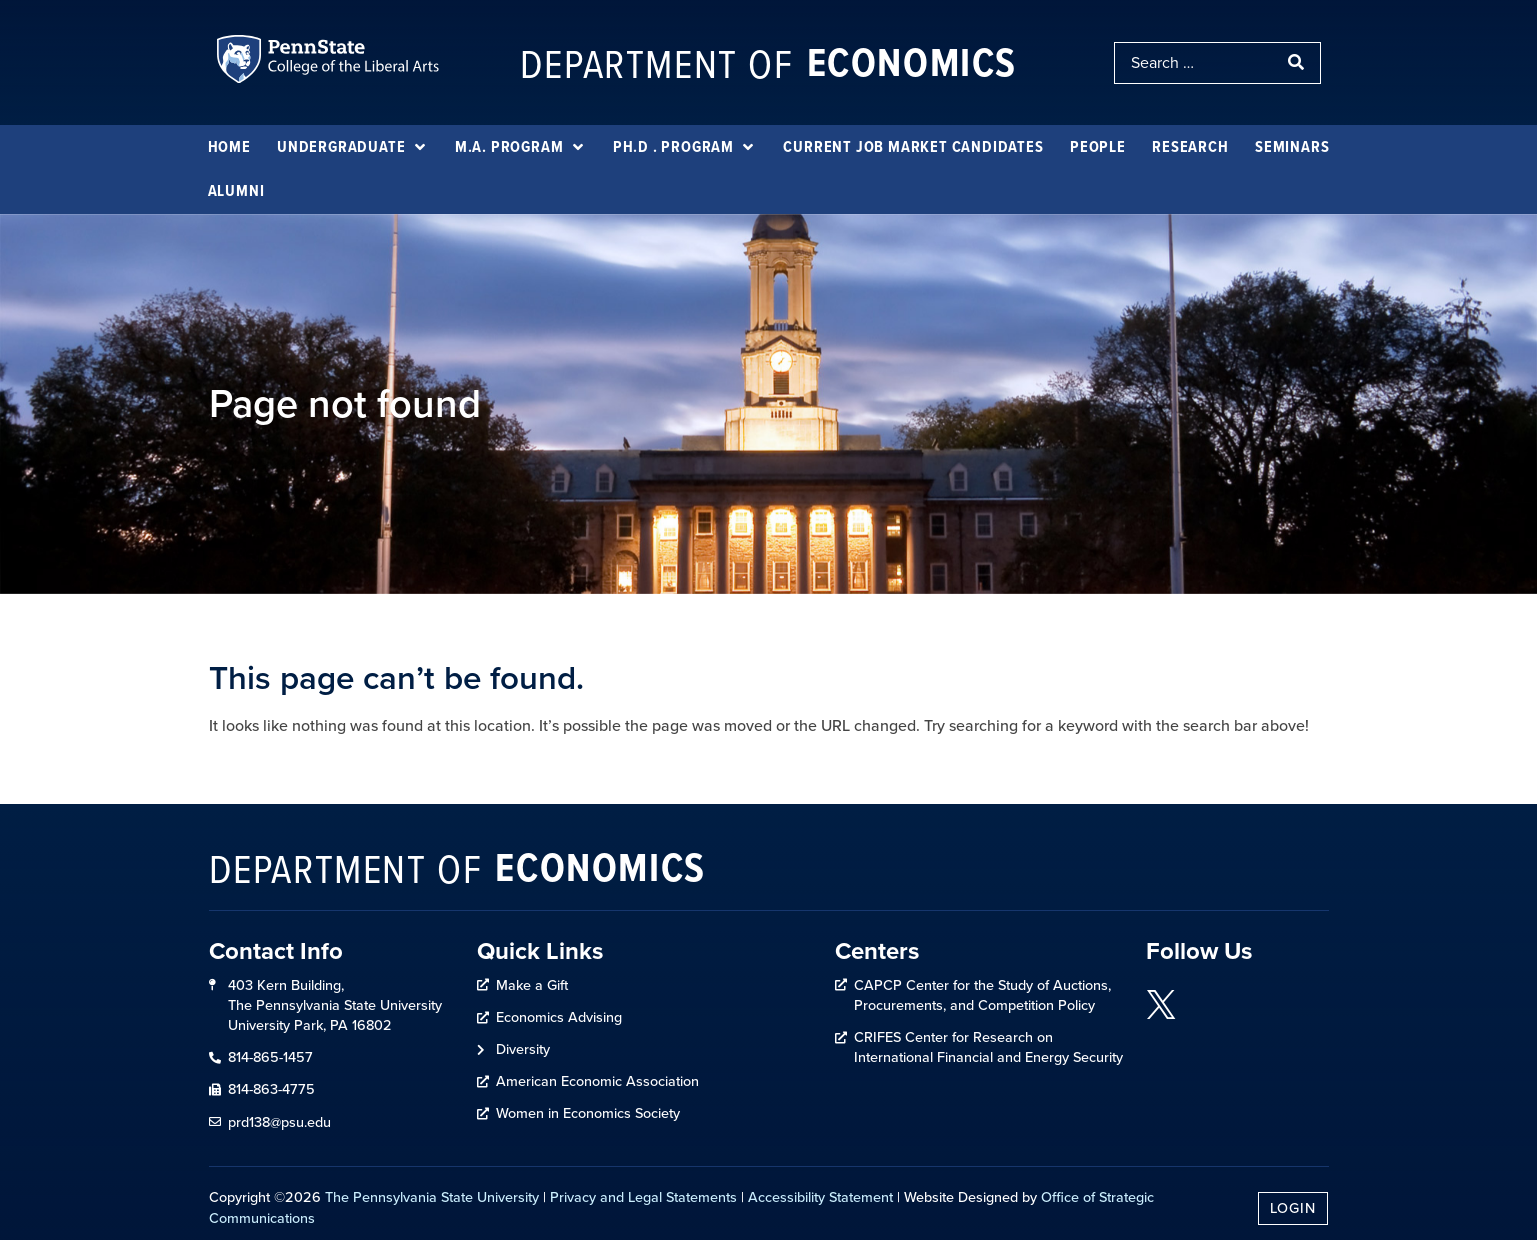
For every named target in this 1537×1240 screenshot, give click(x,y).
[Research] (1190, 147)
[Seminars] (1292, 147)
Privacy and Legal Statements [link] (643, 1197)
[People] (1098, 147)
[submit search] (1298, 63)
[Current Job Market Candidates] (913, 147)
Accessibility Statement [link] (820, 1197)
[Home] (229, 147)
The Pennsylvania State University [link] (432, 1197)
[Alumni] (236, 191)
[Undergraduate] (352, 147)
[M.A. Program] (521, 147)
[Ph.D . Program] (685, 147)
